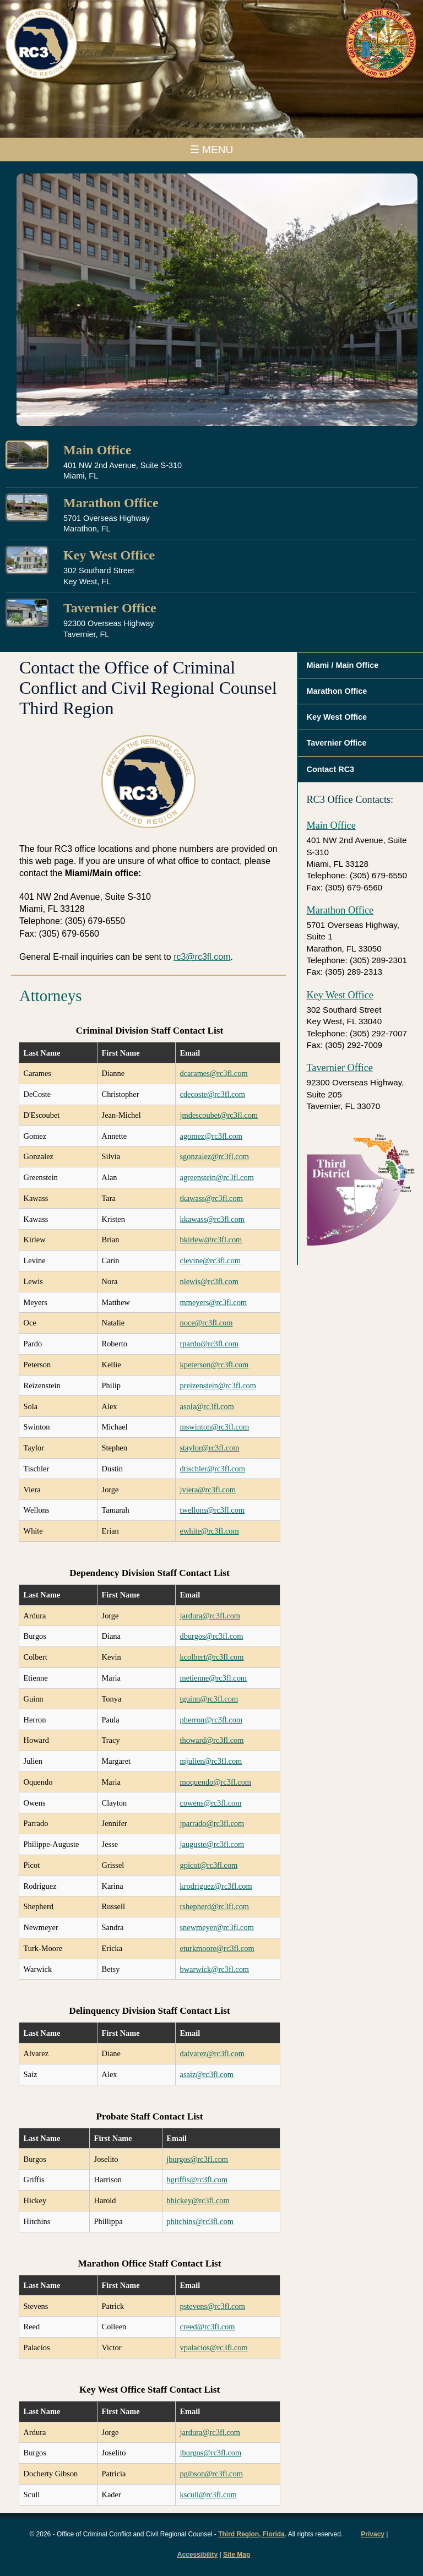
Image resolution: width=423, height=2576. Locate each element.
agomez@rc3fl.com (211, 1136)
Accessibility (197, 2554)
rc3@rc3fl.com (201, 956)
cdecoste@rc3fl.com (212, 1094)
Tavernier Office (109, 608)
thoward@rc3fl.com (212, 1740)
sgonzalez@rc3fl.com (215, 1156)
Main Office (97, 450)
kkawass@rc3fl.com (212, 1219)
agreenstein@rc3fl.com (217, 1177)
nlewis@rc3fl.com (209, 1281)
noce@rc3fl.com (206, 1322)
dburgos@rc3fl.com (211, 1636)
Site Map (236, 2554)
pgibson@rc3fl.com (211, 2473)
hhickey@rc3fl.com (197, 2200)
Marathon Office (111, 503)
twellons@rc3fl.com (212, 1510)
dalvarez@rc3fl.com (212, 2053)
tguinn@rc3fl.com (209, 1698)
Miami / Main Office (342, 665)
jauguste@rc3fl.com (212, 1844)
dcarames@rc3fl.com (214, 1073)
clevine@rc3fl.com (210, 1260)
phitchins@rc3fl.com (200, 2221)
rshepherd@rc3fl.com (215, 1906)
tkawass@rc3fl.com (211, 1198)
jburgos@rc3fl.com (197, 2159)
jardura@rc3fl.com (210, 1615)
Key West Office (109, 555)
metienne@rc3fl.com (213, 1677)
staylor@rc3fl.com (210, 1447)
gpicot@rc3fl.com (209, 1865)
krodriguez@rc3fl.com (216, 1886)
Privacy (372, 2534)
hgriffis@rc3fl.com (196, 2179)
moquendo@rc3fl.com (216, 1782)
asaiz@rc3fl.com (207, 2074)
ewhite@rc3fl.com (209, 1530)
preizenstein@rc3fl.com (218, 1385)
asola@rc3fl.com (207, 1406)
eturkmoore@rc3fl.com (217, 1948)
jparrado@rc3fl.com (212, 1823)
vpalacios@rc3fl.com (214, 2347)
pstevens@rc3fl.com (212, 2306)
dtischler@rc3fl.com (212, 1468)
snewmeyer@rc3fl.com (217, 1927)
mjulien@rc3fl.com (211, 1761)
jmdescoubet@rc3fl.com (219, 1115)
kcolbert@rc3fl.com (212, 1657)
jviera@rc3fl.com (208, 1489)
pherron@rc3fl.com (211, 1719)
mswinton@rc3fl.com (215, 1426)
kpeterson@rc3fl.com (214, 1364)
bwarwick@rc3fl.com (215, 1969)
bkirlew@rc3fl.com (211, 1239)
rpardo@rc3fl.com (209, 1343)
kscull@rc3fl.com (208, 2494)
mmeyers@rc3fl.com (213, 1302)
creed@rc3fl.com (207, 2326)
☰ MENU (212, 149)
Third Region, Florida (251, 2534)
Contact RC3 (330, 769)
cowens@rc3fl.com (211, 1802)
